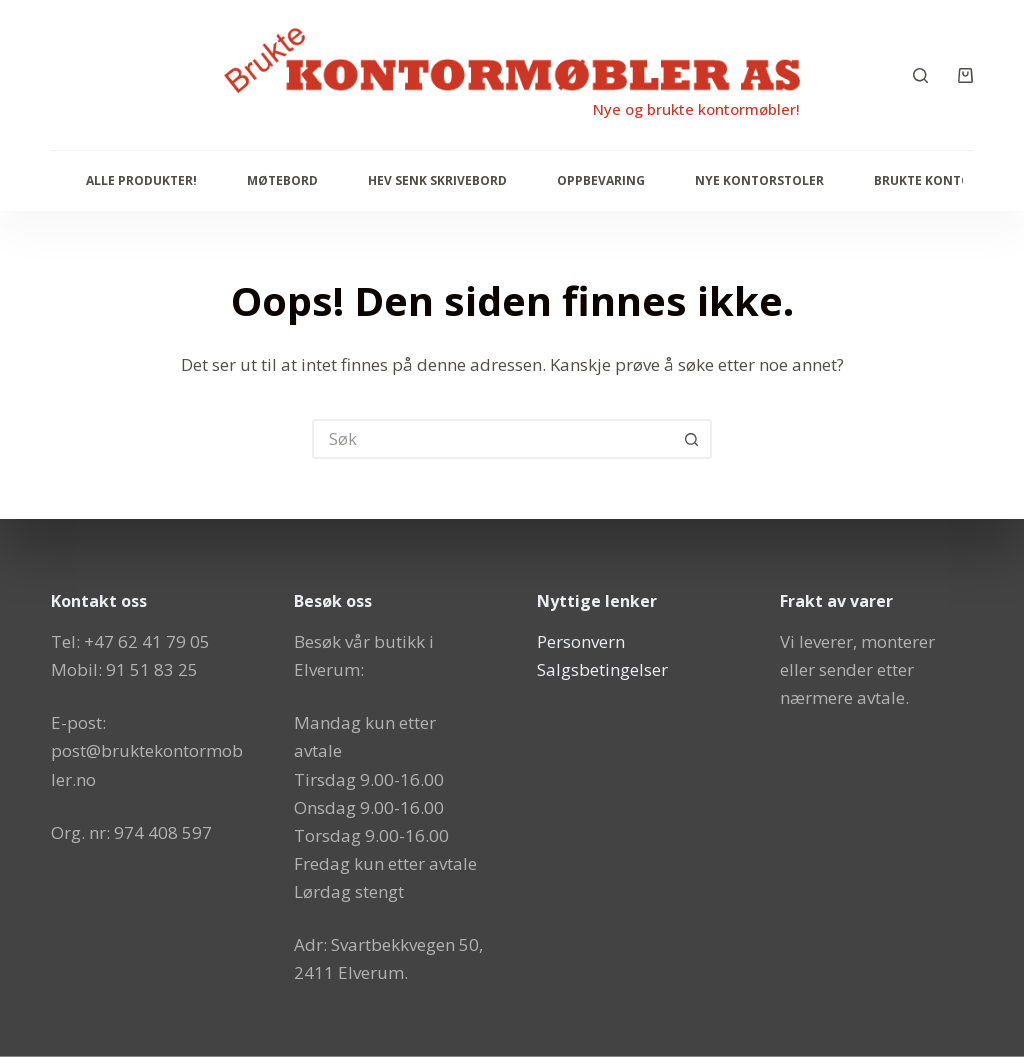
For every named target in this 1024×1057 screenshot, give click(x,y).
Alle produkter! (141, 180)
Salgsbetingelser (602, 669)
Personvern (581, 640)
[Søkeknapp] (692, 439)
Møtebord (282, 180)
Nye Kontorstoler (759, 180)
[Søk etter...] (492, 439)
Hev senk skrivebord (437, 180)
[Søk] (920, 75)
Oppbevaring (601, 180)
